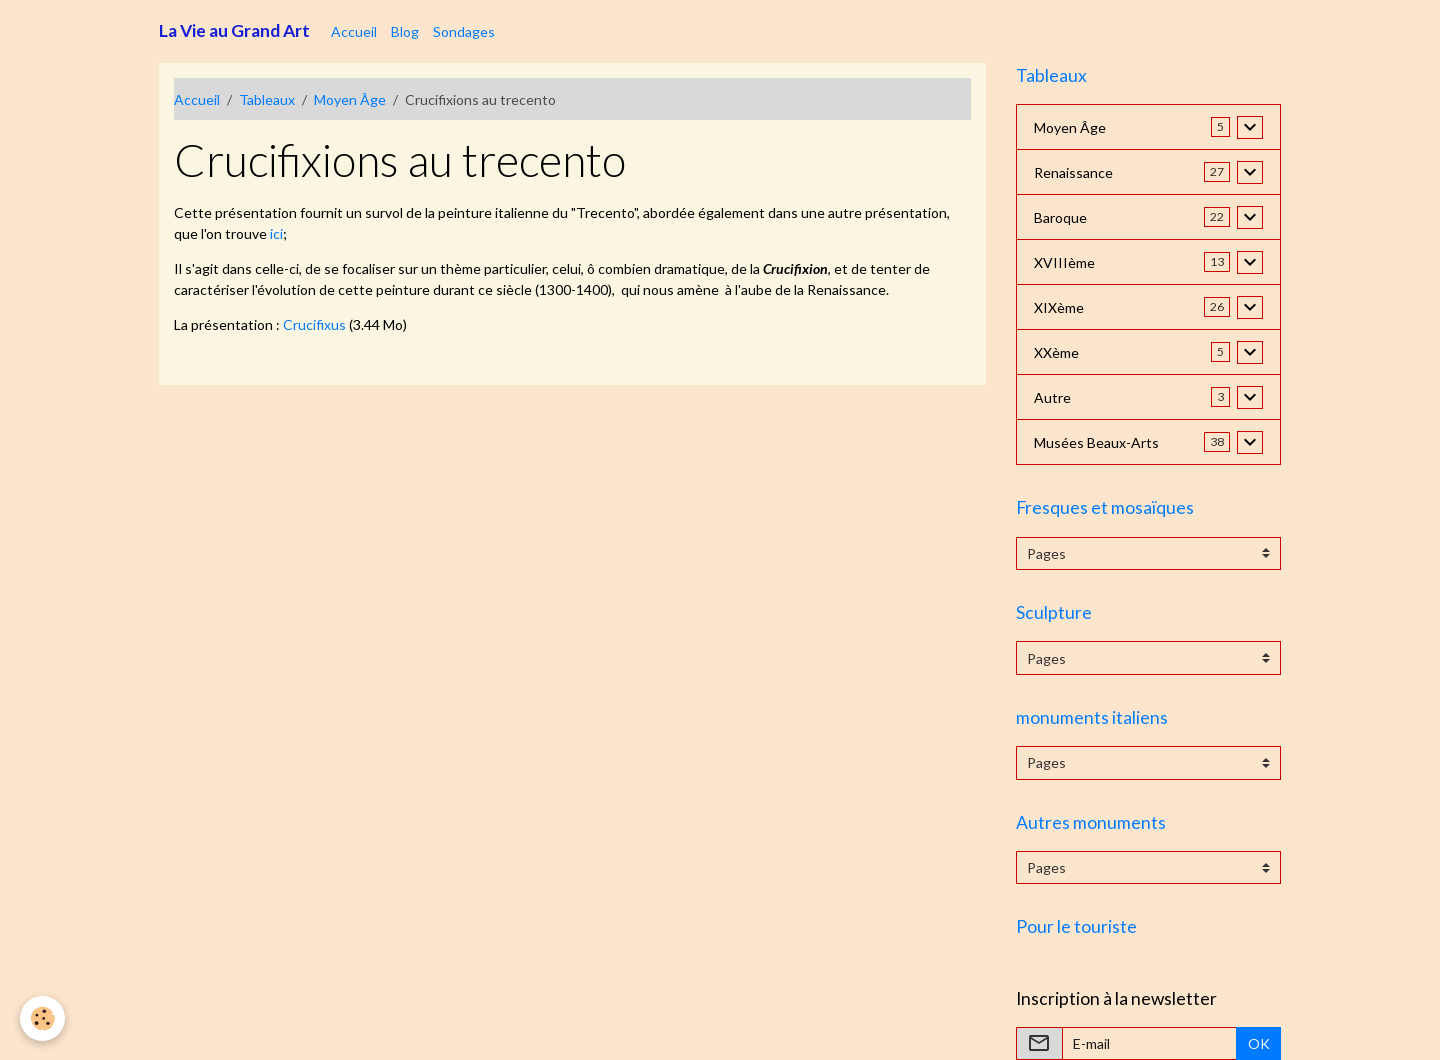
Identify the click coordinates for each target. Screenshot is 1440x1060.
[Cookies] (42, 1018)
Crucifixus (314, 324)
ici (276, 233)
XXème (1056, 352)
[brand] (234, 31)
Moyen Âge (350, 99)
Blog (405, 31)
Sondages (464, 31)
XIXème (1059, 307)
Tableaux (267, 99)
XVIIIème (1064, 262)
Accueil (354, 31)
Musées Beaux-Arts (1096, 442)
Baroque (1060, 217)
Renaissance (1073, 172)
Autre (1052, 397)
